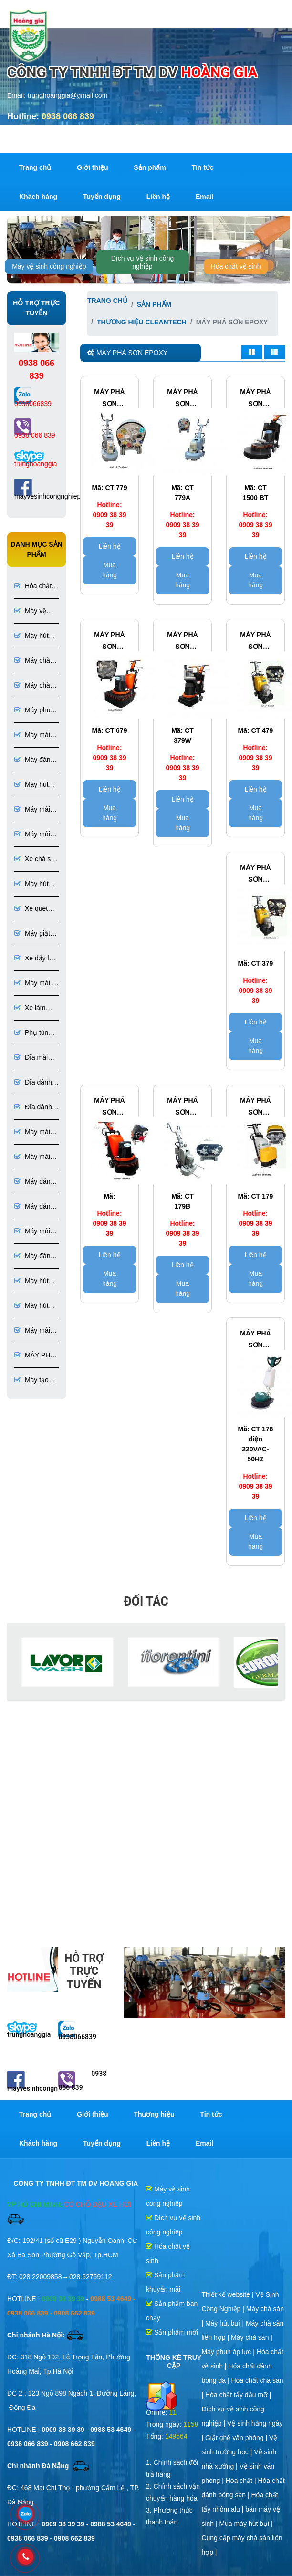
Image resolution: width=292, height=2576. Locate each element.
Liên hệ (158, 196)
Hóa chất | (242, 2480)
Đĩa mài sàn (31, 1058)
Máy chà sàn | (251, 2337)
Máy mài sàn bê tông (32, 735)
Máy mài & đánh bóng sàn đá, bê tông (36, 983)
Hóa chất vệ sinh (236, 266)
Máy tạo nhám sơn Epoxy (31, 1380)
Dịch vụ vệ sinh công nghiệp (142, 262)
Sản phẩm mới (172, 2332)
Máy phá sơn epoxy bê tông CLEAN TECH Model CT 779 (109, 399)
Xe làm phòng (29, 1008)
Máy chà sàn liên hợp (32, 685)
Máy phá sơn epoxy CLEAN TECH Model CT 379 (255, 875)
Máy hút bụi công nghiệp (31, 636)
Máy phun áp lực (34, 710)
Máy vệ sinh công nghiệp (49, 266)
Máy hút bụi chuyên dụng (31, 1306)
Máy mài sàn (32, 1132)
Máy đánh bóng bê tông (34, 760)
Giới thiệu (92, 167)
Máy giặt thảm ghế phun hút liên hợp (33, 934)
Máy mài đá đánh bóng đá (34, 809)
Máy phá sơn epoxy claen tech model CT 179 (255, 1107)
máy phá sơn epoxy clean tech (109, 1107)
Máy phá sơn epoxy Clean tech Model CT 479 (255, 642)
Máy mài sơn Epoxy (32, 1330)
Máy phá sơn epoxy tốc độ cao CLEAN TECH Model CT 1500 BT (255, 399)
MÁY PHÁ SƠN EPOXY (34, 1355)
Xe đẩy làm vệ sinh (36, 958)
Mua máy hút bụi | (246, 2523)
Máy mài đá (32, 1231)
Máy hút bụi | (225, 2323)
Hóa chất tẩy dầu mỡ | (238, 2395)
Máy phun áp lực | (228, 2352)
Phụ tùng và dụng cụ (33, 1033)
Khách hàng (38, 196)
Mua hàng (109, 570)
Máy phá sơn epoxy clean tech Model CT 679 (109, 642)
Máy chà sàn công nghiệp (32, 661)
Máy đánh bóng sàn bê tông (34, 1206)
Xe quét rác (31, 909)
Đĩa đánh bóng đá (33, 1107)
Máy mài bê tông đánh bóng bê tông (33, 834)
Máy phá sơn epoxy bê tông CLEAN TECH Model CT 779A (182, 399)
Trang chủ (35, 167)
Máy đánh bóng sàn (34, 1182)
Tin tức (203, 167)
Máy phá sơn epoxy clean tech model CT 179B (182, 1107)
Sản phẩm (150, 167)
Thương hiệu (154, 2114)
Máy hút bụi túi (31, 785)
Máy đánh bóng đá (34, 1256)
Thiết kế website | (228, 2294)
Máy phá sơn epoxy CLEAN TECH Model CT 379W (182, 642)
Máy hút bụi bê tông (31, 1281)
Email (204, 196)
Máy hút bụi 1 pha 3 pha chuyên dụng (31, 884)
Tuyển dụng (102, 196)
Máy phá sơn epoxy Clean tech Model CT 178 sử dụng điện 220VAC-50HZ (255, 1340)
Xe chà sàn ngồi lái (36, 859)
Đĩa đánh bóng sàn (33, 1082)
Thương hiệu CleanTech (142, 322)
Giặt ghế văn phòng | (237, 2437)
